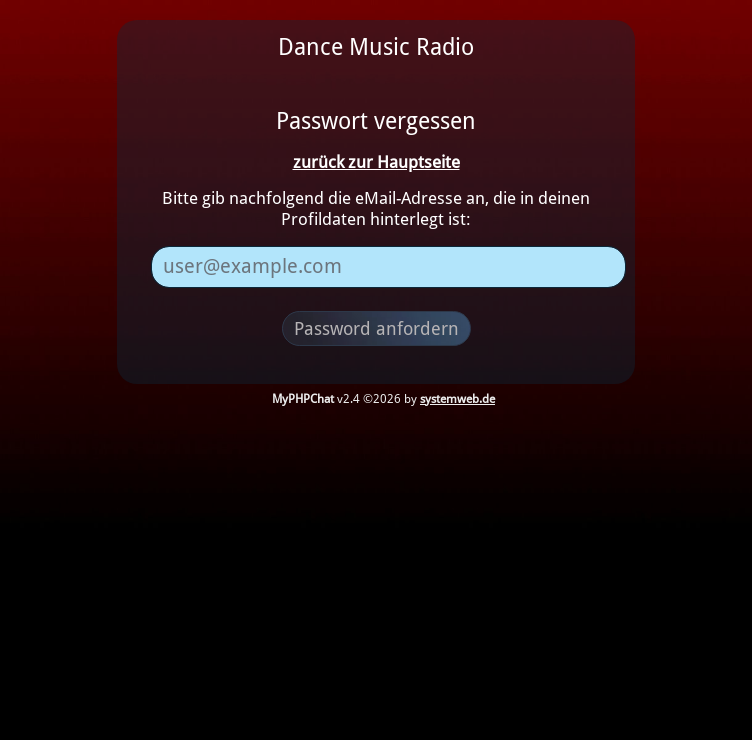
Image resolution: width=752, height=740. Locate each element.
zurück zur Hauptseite (376, 162)
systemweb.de (457, 399)
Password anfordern (376, 328)
